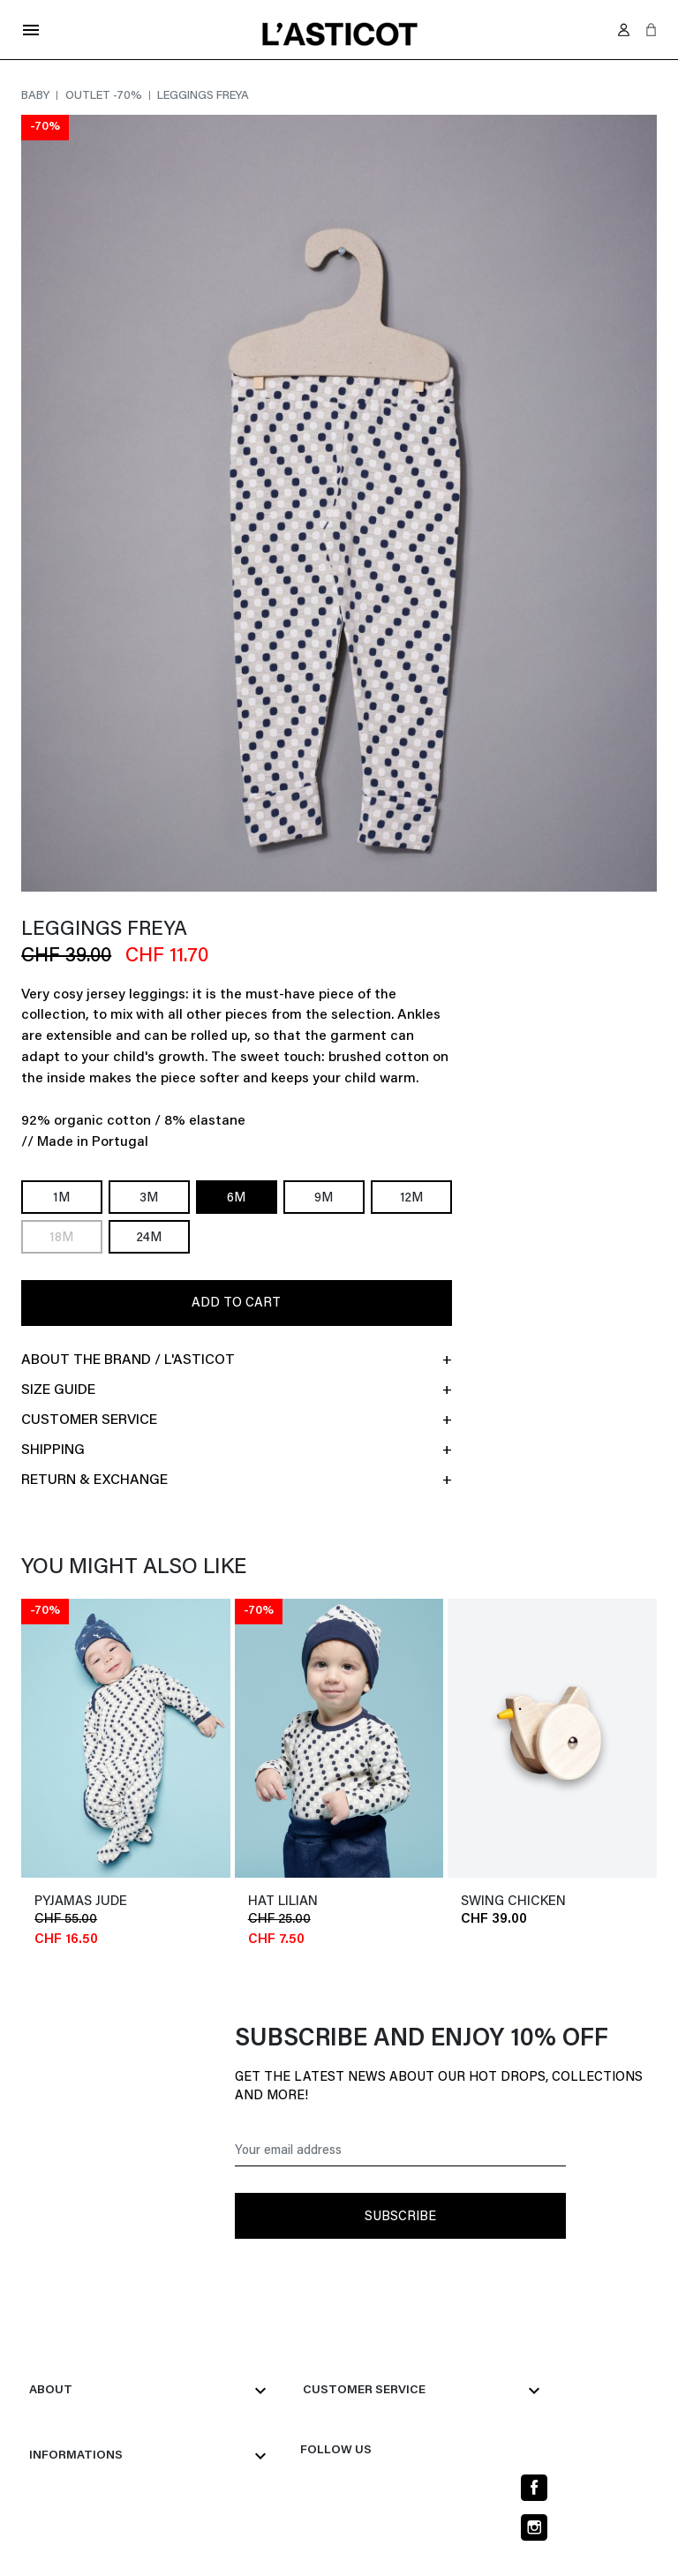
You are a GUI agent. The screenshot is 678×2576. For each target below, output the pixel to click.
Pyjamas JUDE (80, 1902)
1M (61, 1198)
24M (149, 1238)
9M (323, 1198)
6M (236, 1198)
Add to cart (236, 1303)
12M (411, 1198)
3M (148, 1198)
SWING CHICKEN (513, 1902)
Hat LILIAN (283, 1902)
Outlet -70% (105, 96)
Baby (36, 96)
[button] (651, 30)
